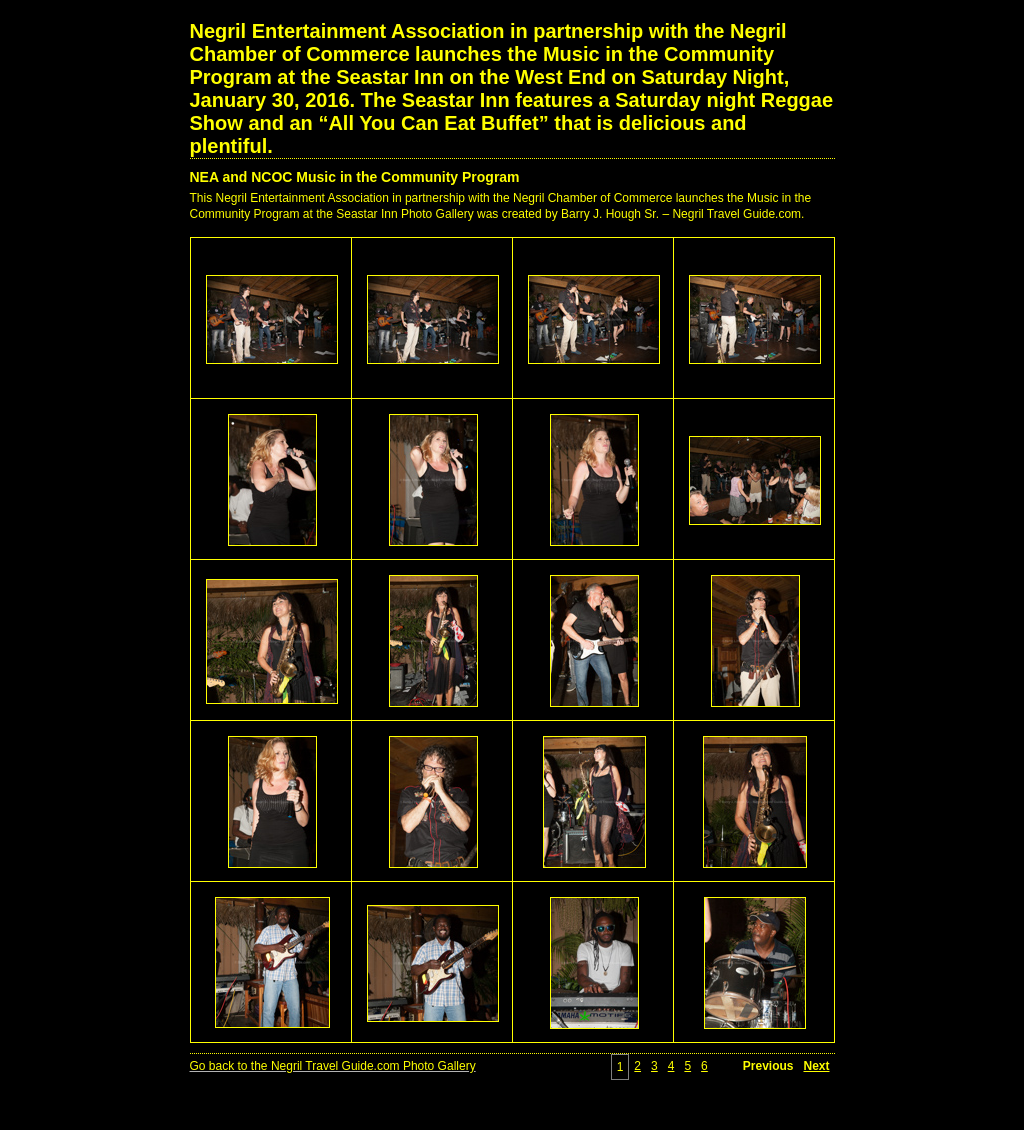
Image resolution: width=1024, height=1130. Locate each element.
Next (816, 1066)
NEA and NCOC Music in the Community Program (355, 177)
